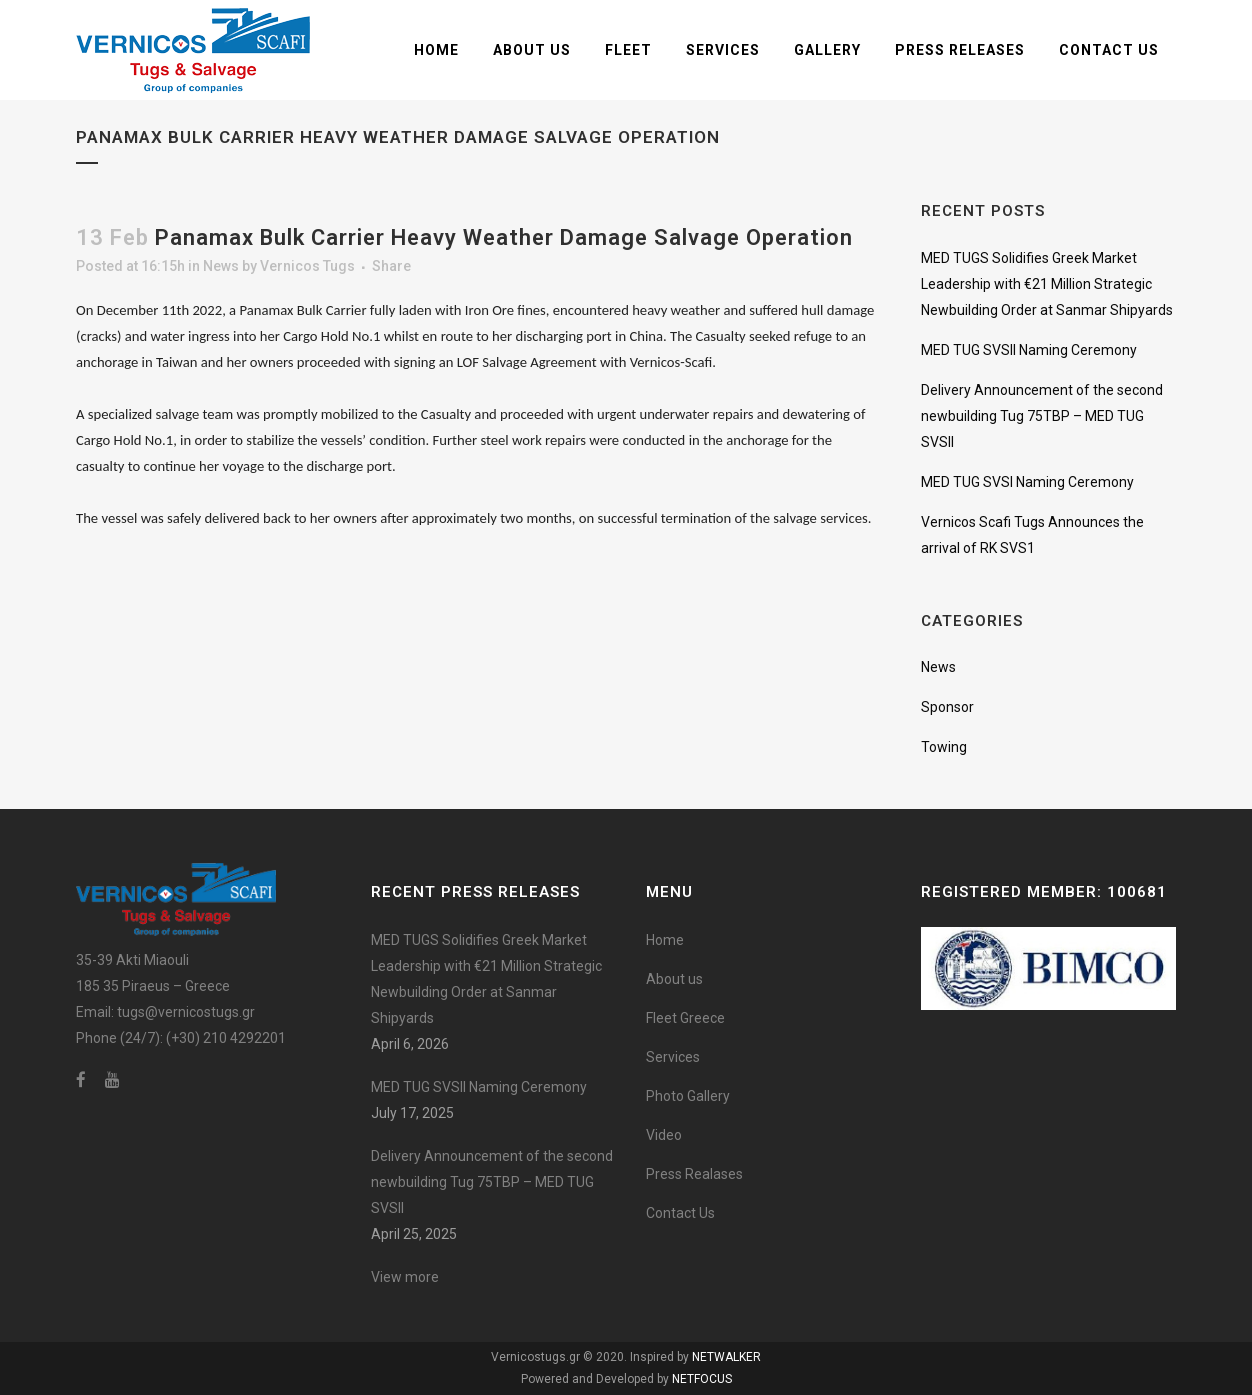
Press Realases (694, 1174)
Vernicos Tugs (307, 266)
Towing (944, 747)
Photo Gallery (688, 1096)
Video (664, 1135)
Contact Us (680, 1213)
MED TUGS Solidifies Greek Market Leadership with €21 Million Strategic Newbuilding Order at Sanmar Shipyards (1047, 284)
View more (405, 1277)
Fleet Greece (685, 1018)
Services (673, 1057)
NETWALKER (726, 1357)
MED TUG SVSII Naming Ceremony (1029, 350)
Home (665, 940)
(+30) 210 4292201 (226, 1038)
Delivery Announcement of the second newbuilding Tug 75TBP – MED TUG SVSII (1042, 416)
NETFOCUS (702, 1379)
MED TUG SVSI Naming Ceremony (1027, 482)
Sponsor (947, 707)
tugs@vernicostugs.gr (186, 1012)
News (221, 266)
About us (674, 979)
